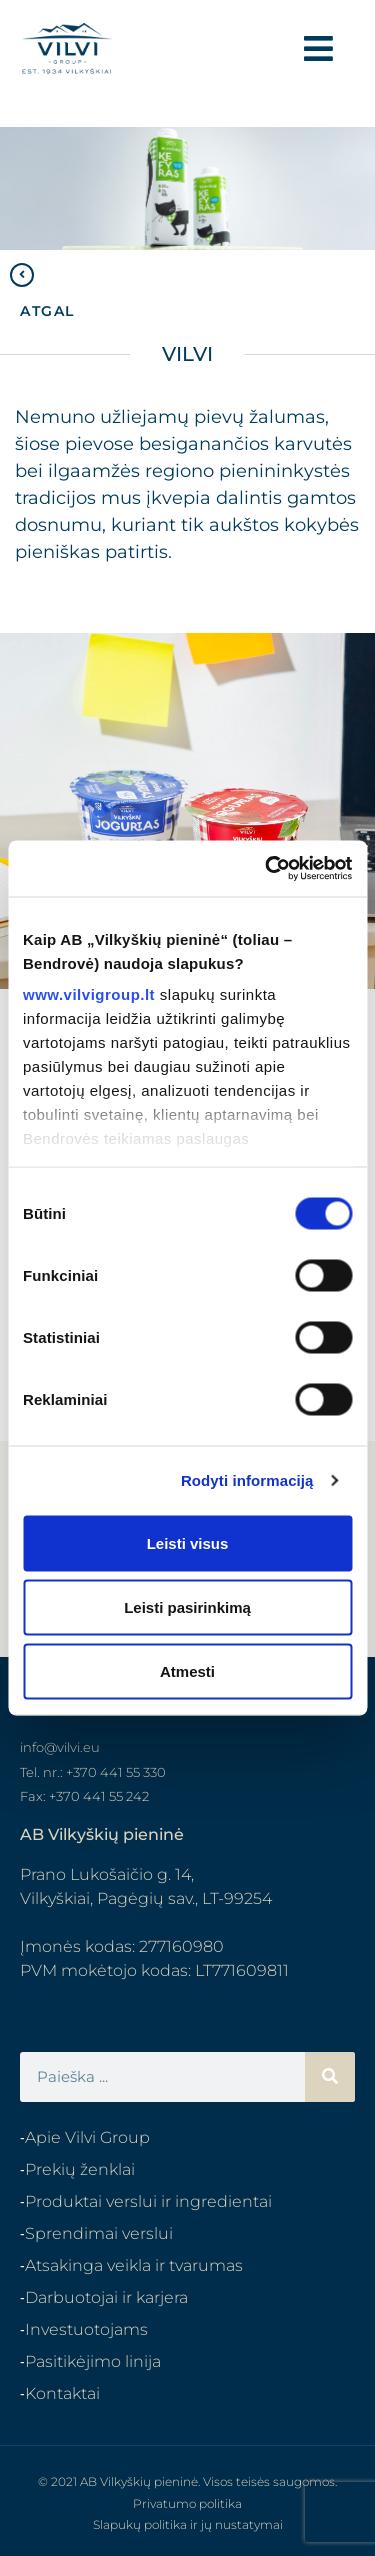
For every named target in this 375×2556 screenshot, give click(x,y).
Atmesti (187, 1670)
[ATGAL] (22, 275)
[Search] (330, 2077)
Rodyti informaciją (247, 1480)
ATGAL (47, 311)
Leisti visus (188, 1542)
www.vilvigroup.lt (89, 994)
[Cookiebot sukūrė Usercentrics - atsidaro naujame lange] (267, 869)
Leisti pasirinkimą (187, 1606)
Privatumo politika (187, 2503)
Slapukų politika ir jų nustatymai (188, 2524)
